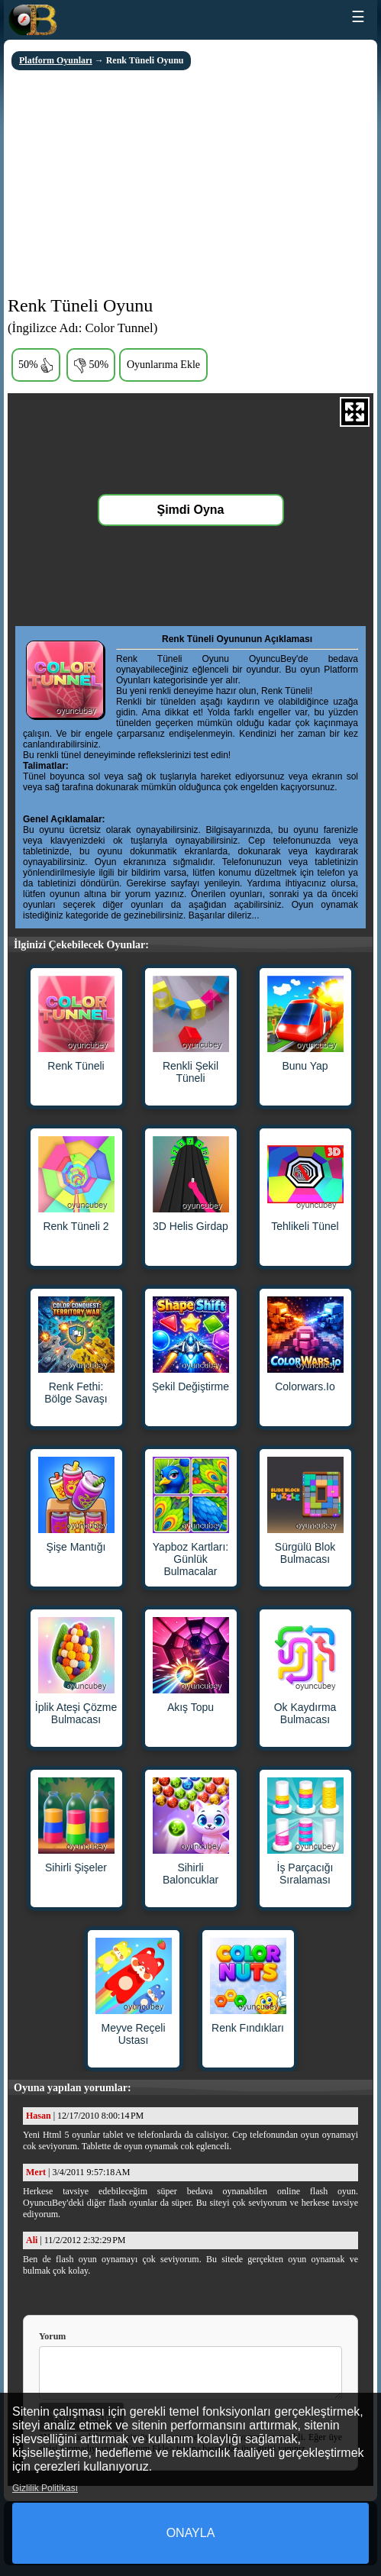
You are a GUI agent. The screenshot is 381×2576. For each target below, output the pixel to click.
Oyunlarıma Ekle (163, 364)
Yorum (52, 2336)
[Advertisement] (190, 185)
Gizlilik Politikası (45, 2488)
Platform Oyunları (55, 60)
